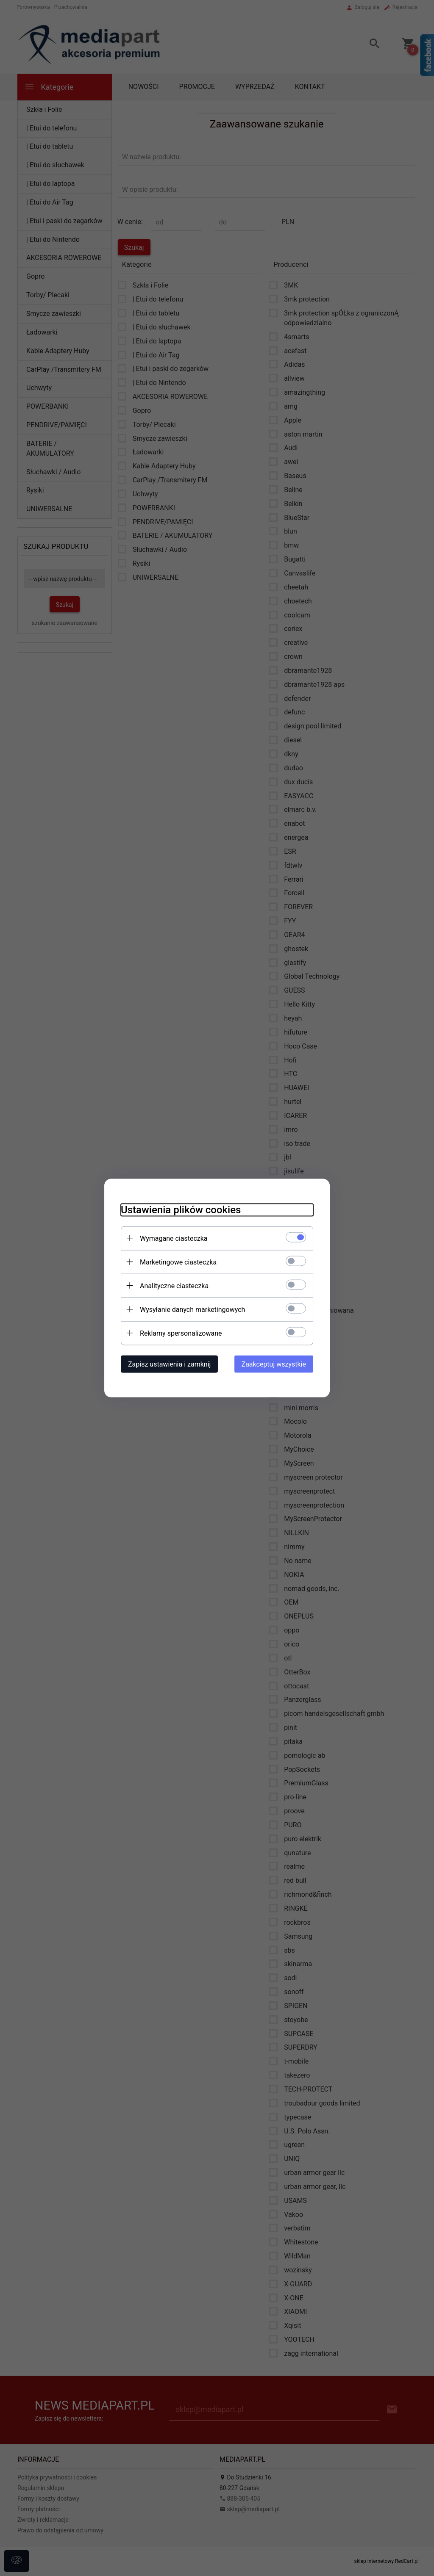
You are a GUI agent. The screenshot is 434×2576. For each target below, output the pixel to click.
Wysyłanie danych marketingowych (191, 1309)
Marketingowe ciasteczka (177, 1262)
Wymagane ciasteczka (172, 1238)
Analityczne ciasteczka (173, 1285)
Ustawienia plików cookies (179, 1209)
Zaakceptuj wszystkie (275, 1364)
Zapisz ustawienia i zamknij (168, 1364)
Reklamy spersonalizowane (179, 1333)
